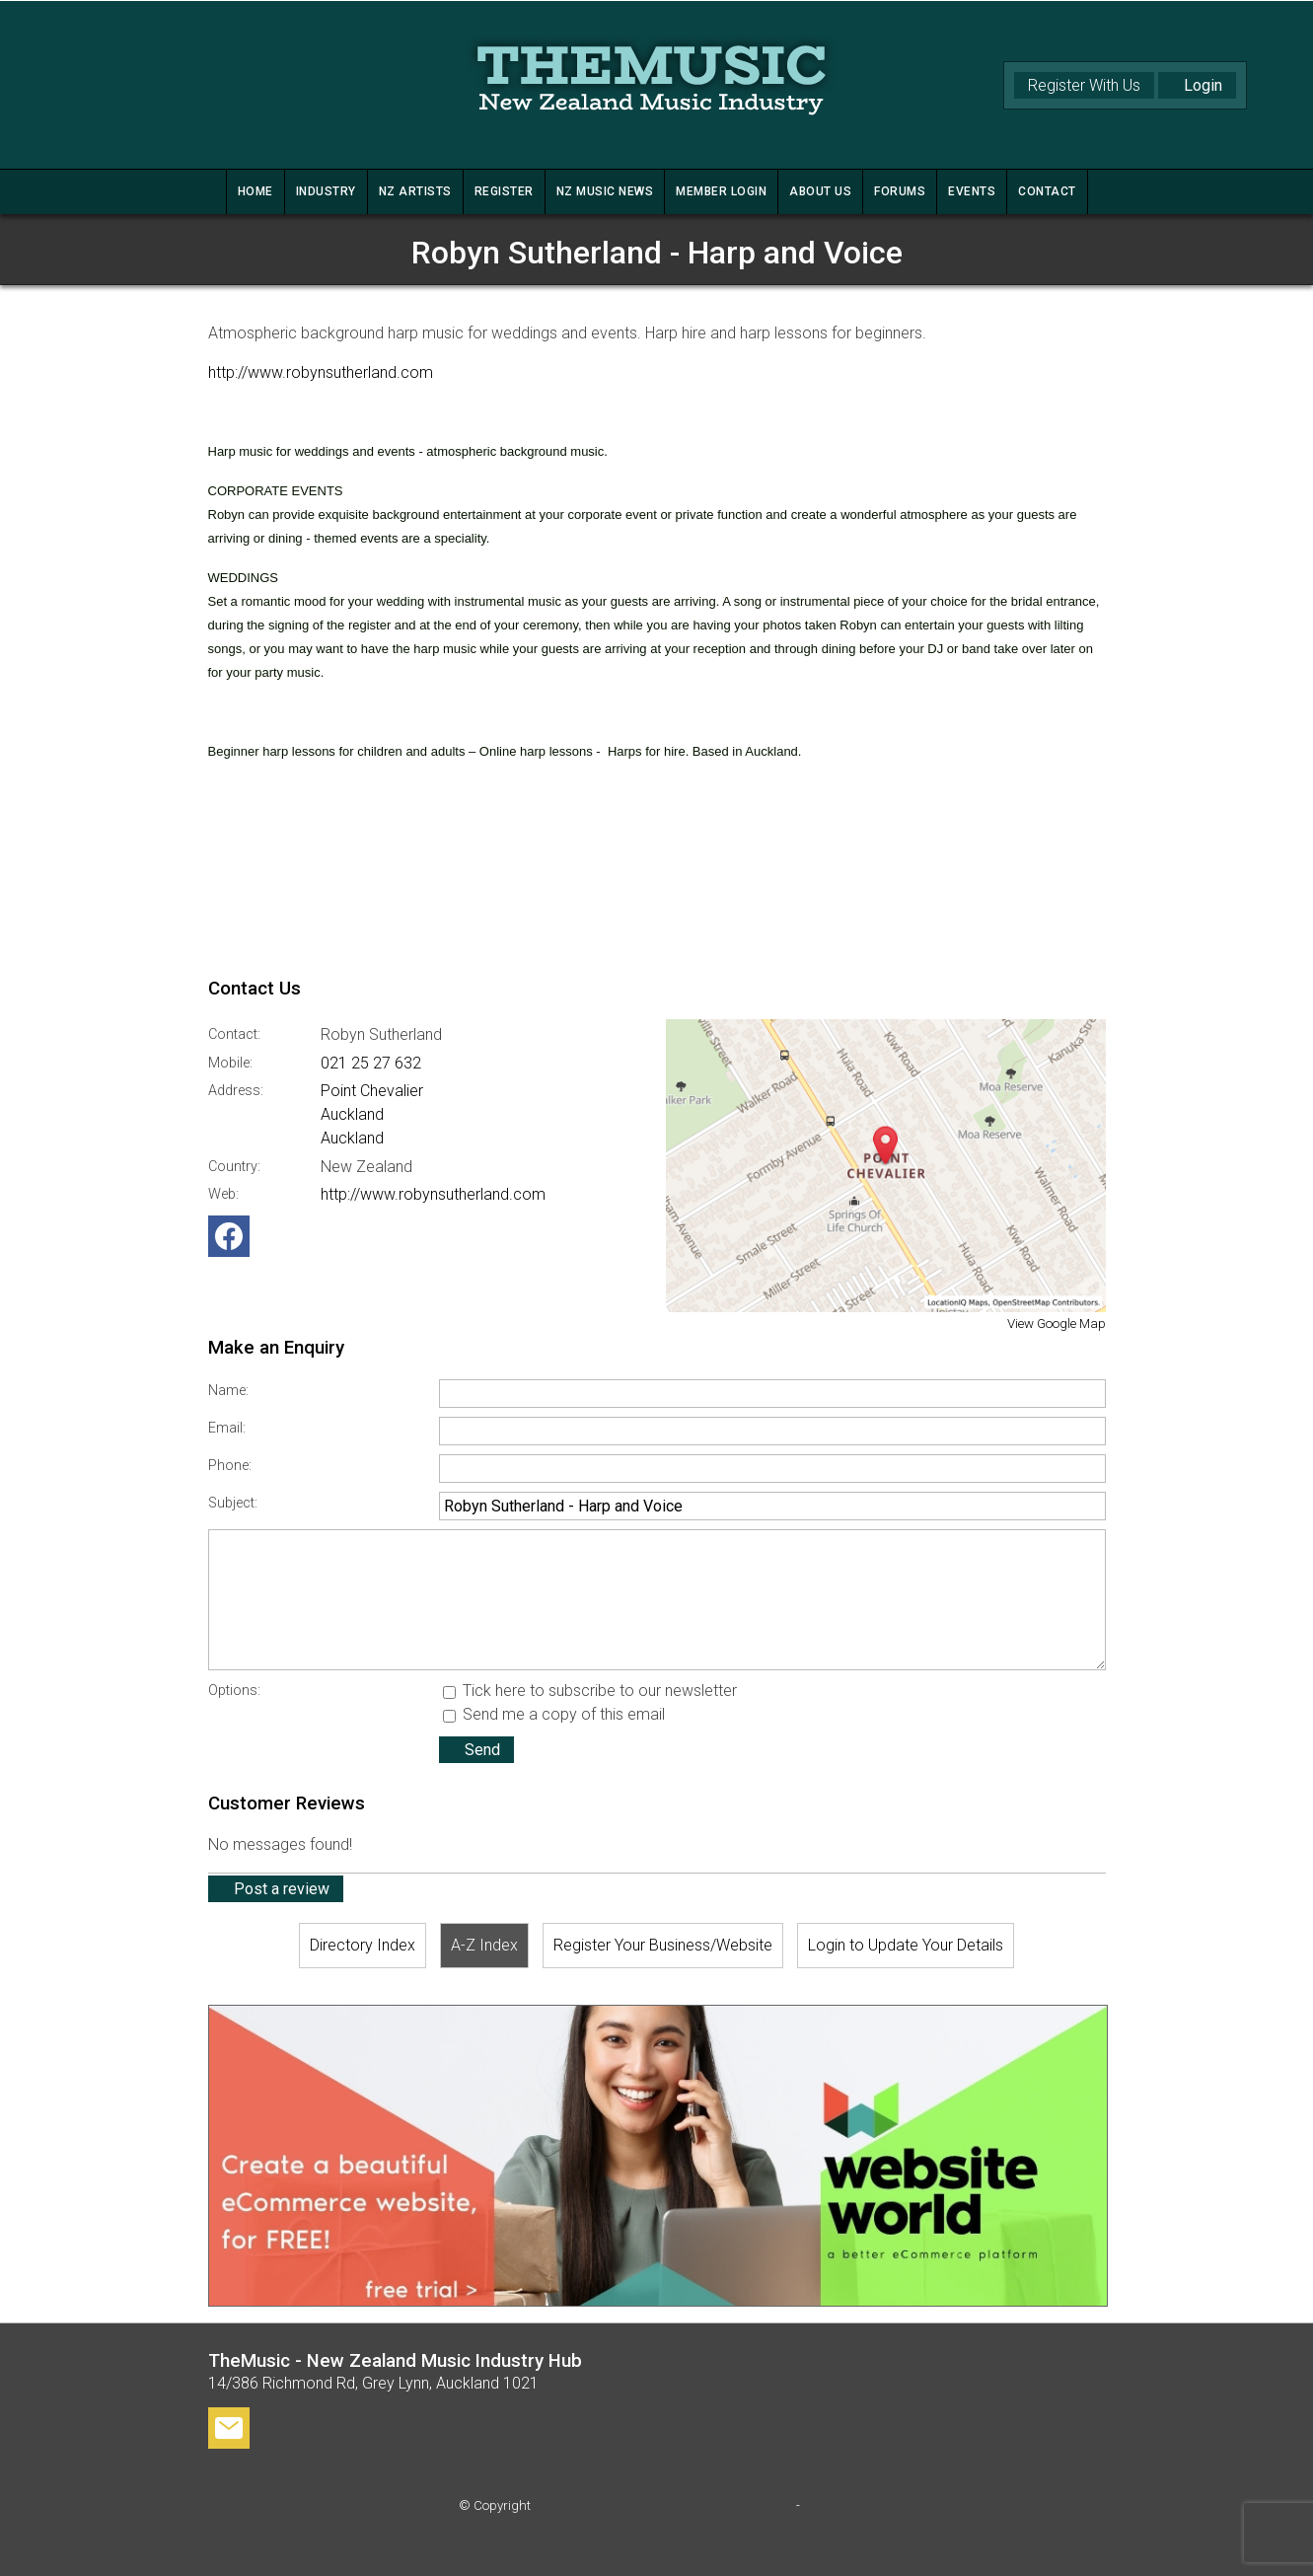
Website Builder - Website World (657, 2545)
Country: (234, 1166)
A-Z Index (484, 1945)
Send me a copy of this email (554, 1714)
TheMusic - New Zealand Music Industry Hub (663, 2505)
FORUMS (899, 191)
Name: (228, 1390)
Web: (223, 1194)
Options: (234, 1690)
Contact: (234, 1034)
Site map (829, 2505)
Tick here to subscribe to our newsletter (590, 1690)
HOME (255, 191)
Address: (235, 1090)
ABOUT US (820, 191)
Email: (227, 1428)
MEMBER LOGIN (721, 191)
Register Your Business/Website (662, 1945)
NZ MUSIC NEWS (605, 191)
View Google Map (1056, 1323)
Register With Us (1084, 85)
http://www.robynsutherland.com (320, 372)
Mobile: (230, 1063)
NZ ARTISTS (415, 191)
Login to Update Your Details (905, 1945)
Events (971, 191)
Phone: (230, 1465)
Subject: (232, 1503)
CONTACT (1047, 191)
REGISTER (504, 191)
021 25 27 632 (371, 1063)
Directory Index (362, 1945)
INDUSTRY (326, 191)
